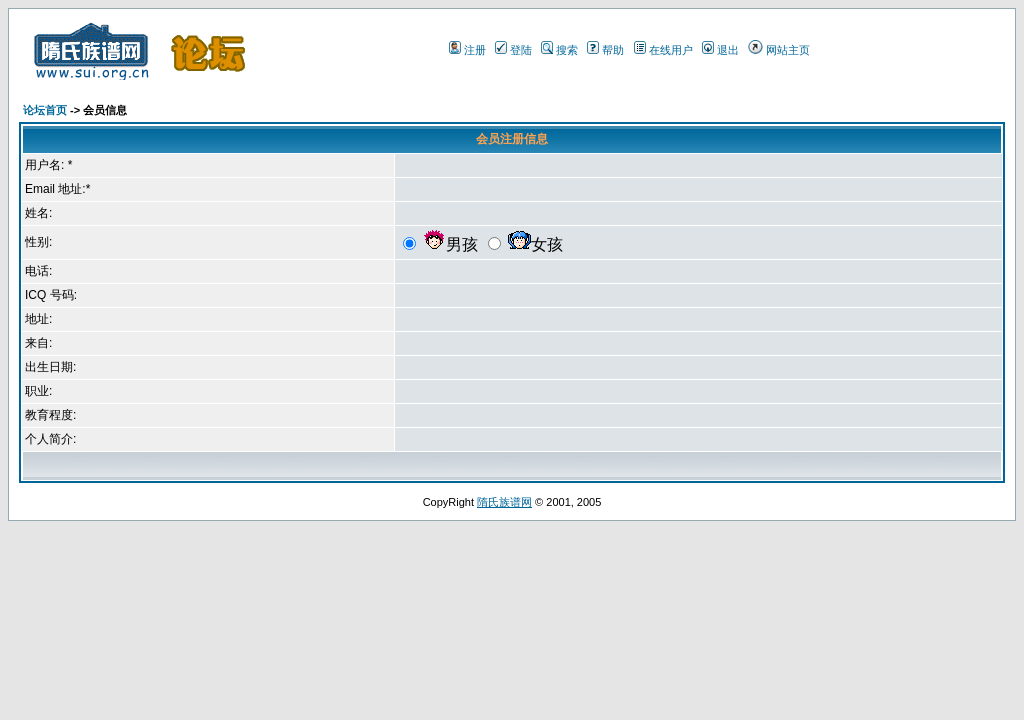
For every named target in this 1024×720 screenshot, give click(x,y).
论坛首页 (45, 110)
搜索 (567, 50)
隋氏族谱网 (504, 502)
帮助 (613, 50)
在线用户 (671, 50)
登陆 (521, 50)
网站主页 (788, 50)
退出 (728, 50)
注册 (475, 50)
